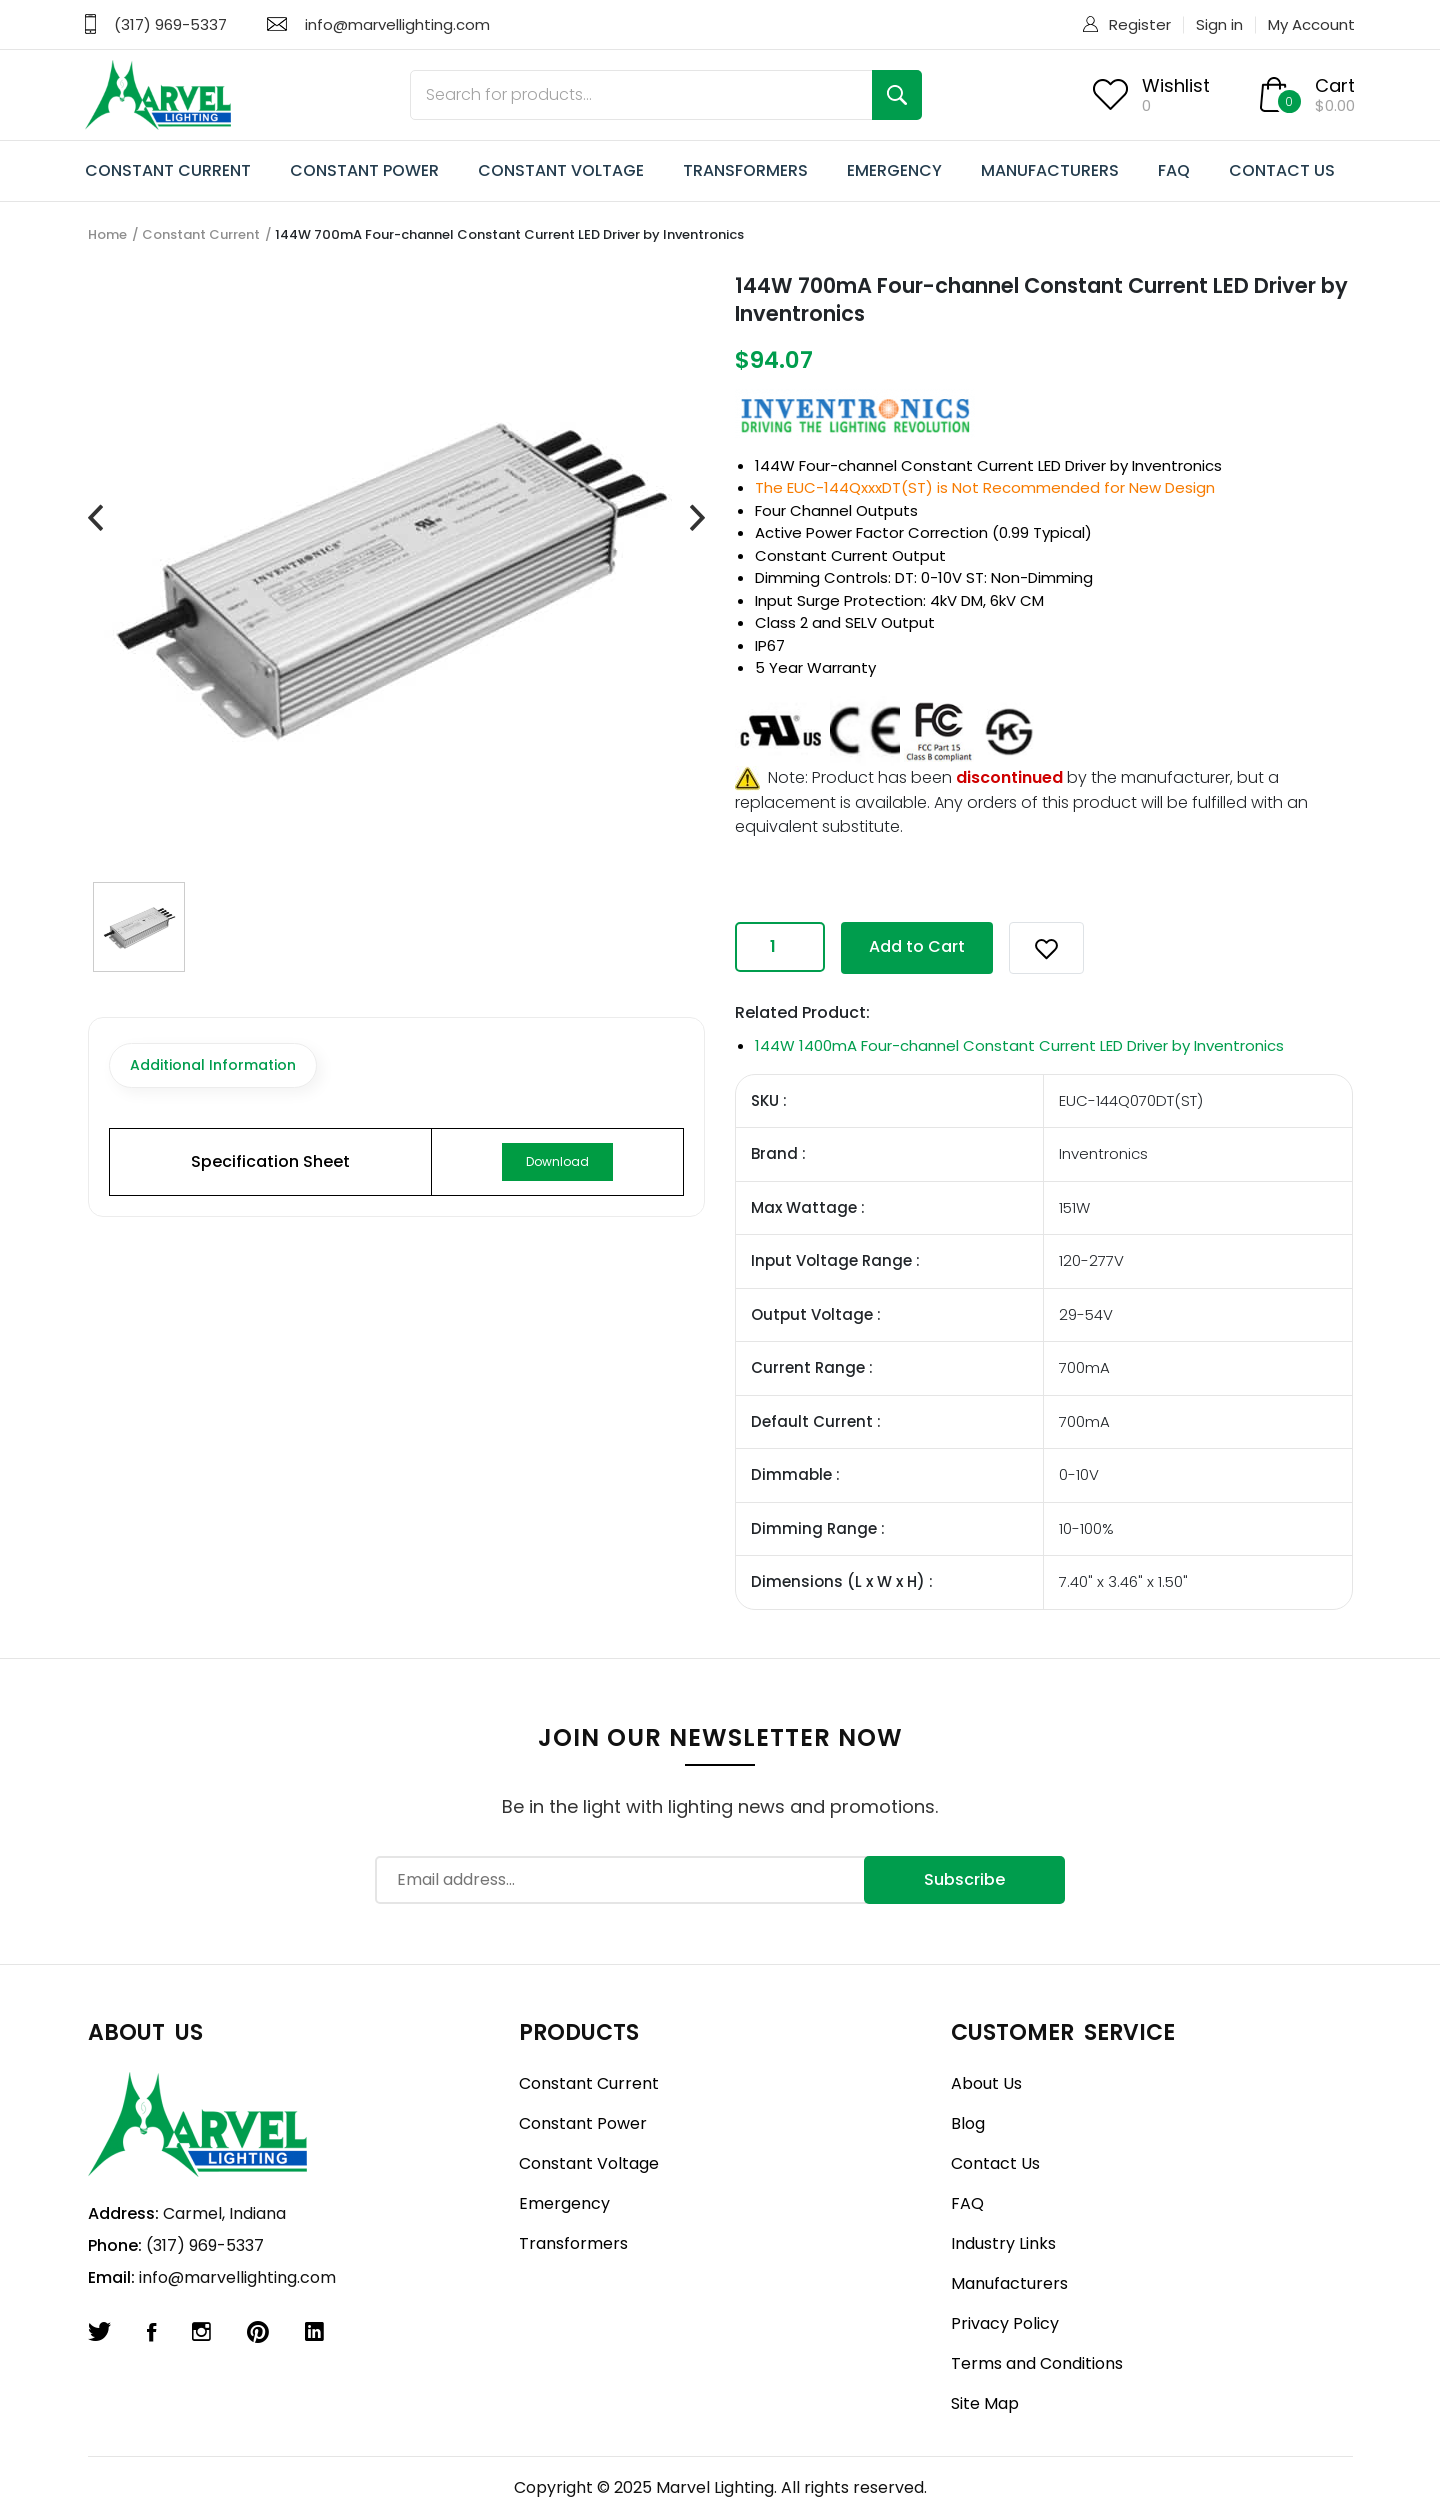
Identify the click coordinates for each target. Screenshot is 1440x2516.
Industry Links (1003, 2243)
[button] (1046, 948)
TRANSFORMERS (745, 170)
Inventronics (1177, 465)
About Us (986, 2083)
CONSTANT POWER (364, 170)
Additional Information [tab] (213, 1065)
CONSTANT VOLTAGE (561, 170)
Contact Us (995, 2163)
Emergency (564, 2203)
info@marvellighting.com (397, 24)
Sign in (1219, 24)
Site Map (985, 2403)
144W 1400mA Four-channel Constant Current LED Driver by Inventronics (1019, 1045)
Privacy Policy (1005, 2323)
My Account (1311, 24)
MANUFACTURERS (1050, 170)
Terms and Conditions (1037, 2363)
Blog (968, 2123)
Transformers (573, 2243)
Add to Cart (917, 946)
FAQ (1174, 170)
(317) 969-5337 (170, 24)
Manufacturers (1009, 2283)
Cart (1335, 85)
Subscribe (964, 1879)
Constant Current (201, 234)
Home (107, 234)
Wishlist (1176, 85)
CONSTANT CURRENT (168, 170)
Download (557, 1161)
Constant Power (583, 2123)
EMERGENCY (894, 170)
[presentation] (95, 519)
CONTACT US (1282, 170)
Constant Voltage (589, 2163)
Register (1140, 24)
